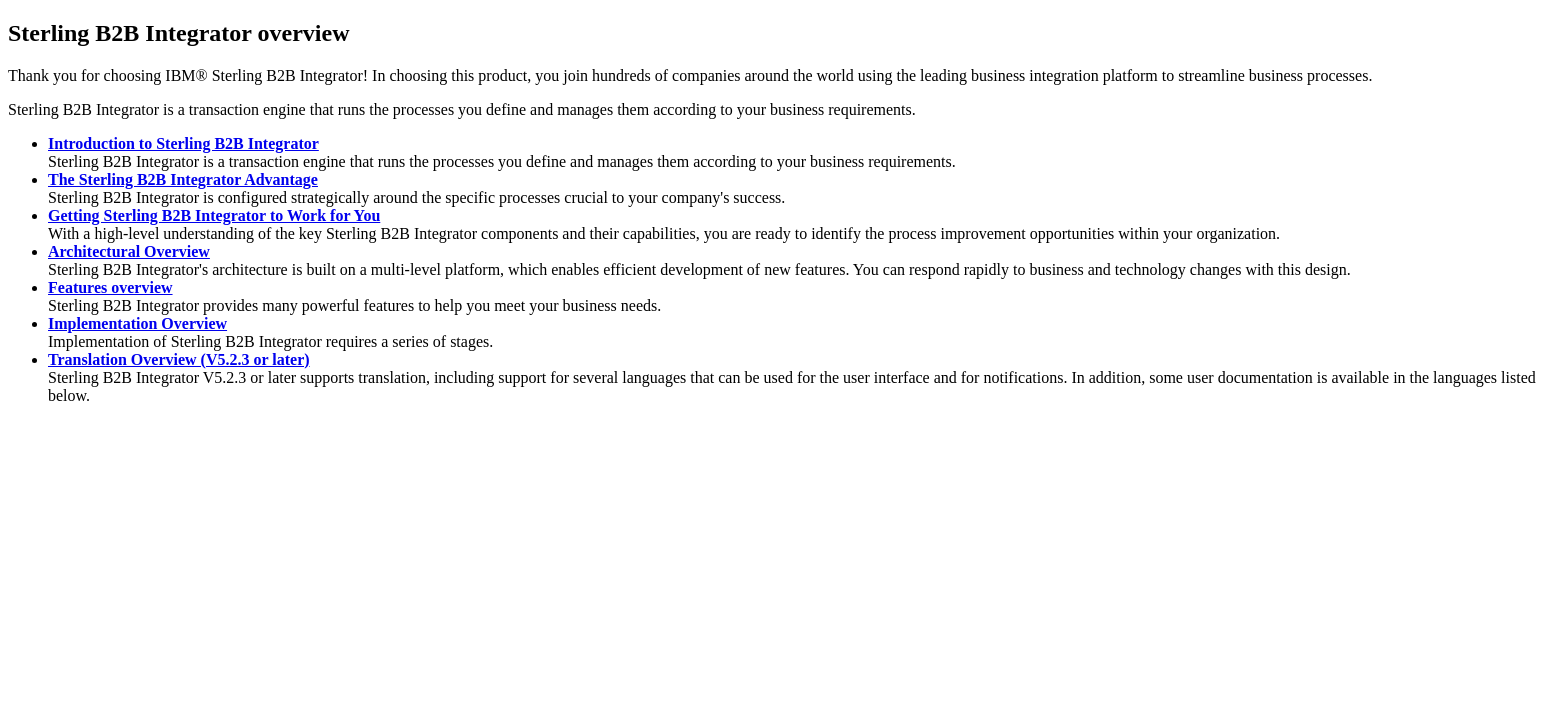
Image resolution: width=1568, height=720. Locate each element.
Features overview (110, 287)
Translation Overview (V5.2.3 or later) (179, 359)
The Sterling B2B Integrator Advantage (183, 179)
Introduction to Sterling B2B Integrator (183, 143)
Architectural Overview (129, 251)
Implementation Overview (137, 323)
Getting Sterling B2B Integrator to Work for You (214, 215)
